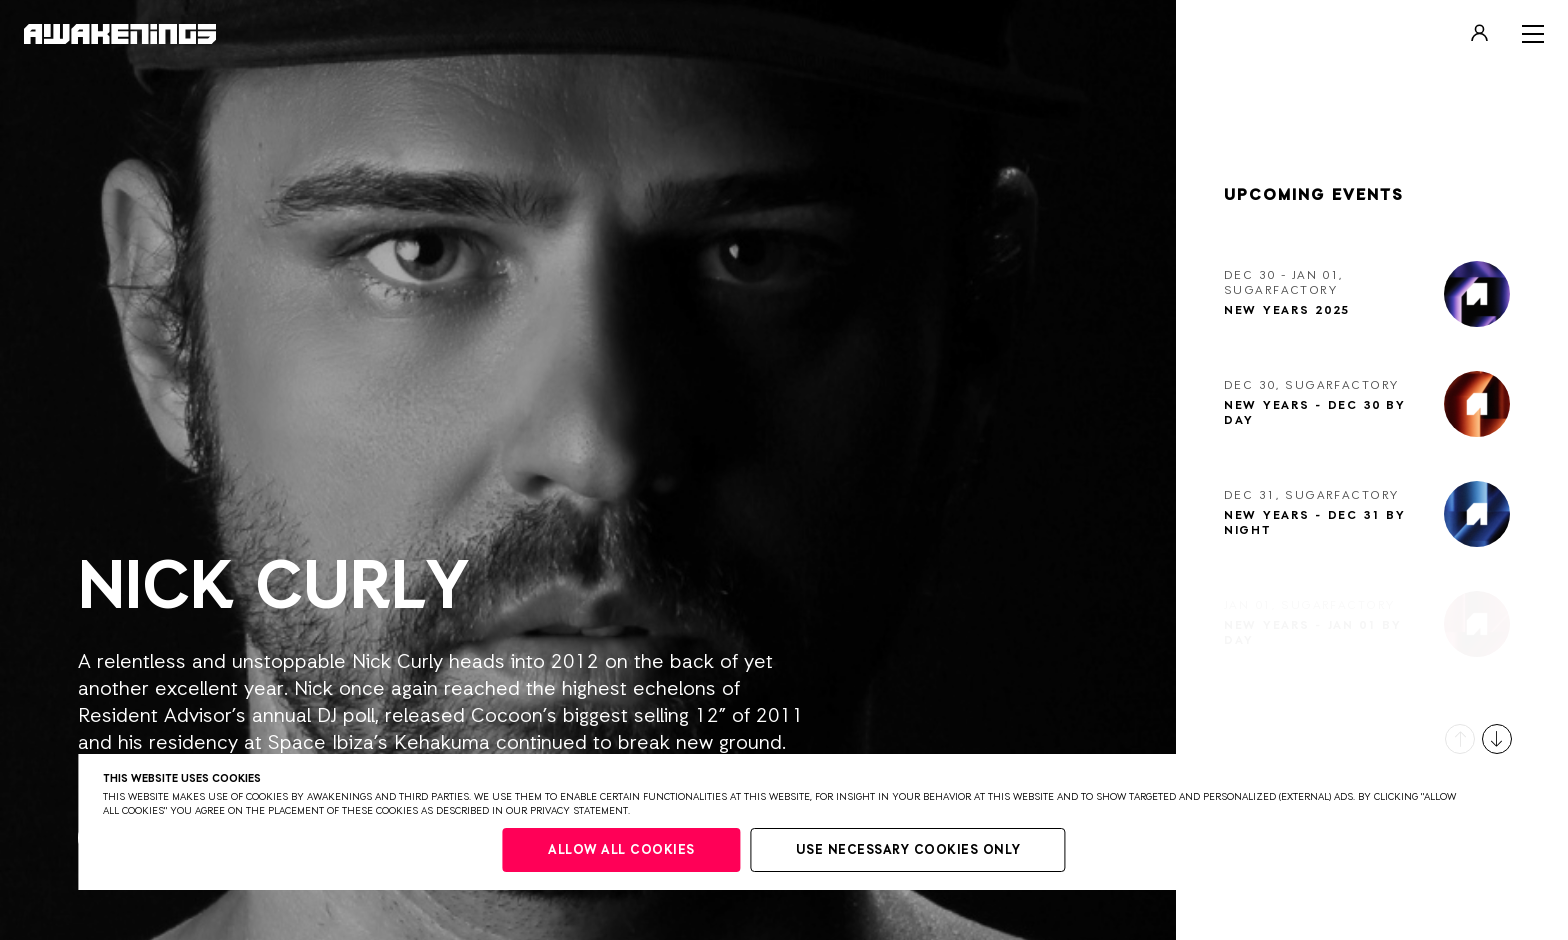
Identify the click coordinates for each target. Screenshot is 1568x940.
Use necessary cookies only (908, 850)
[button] (1460, 739)
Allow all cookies (621, 850)
